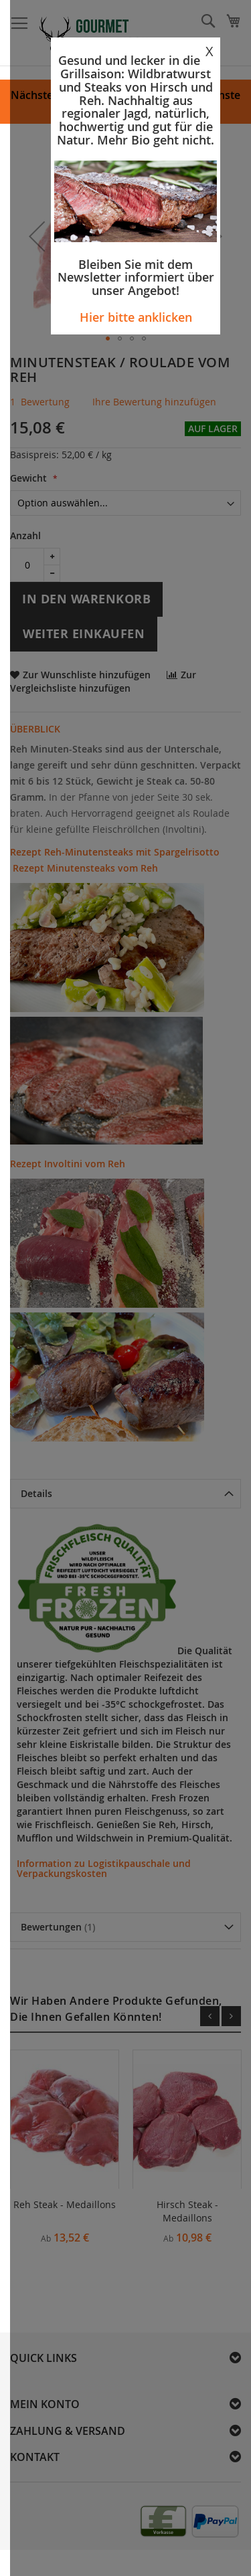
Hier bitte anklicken (136, 317)
